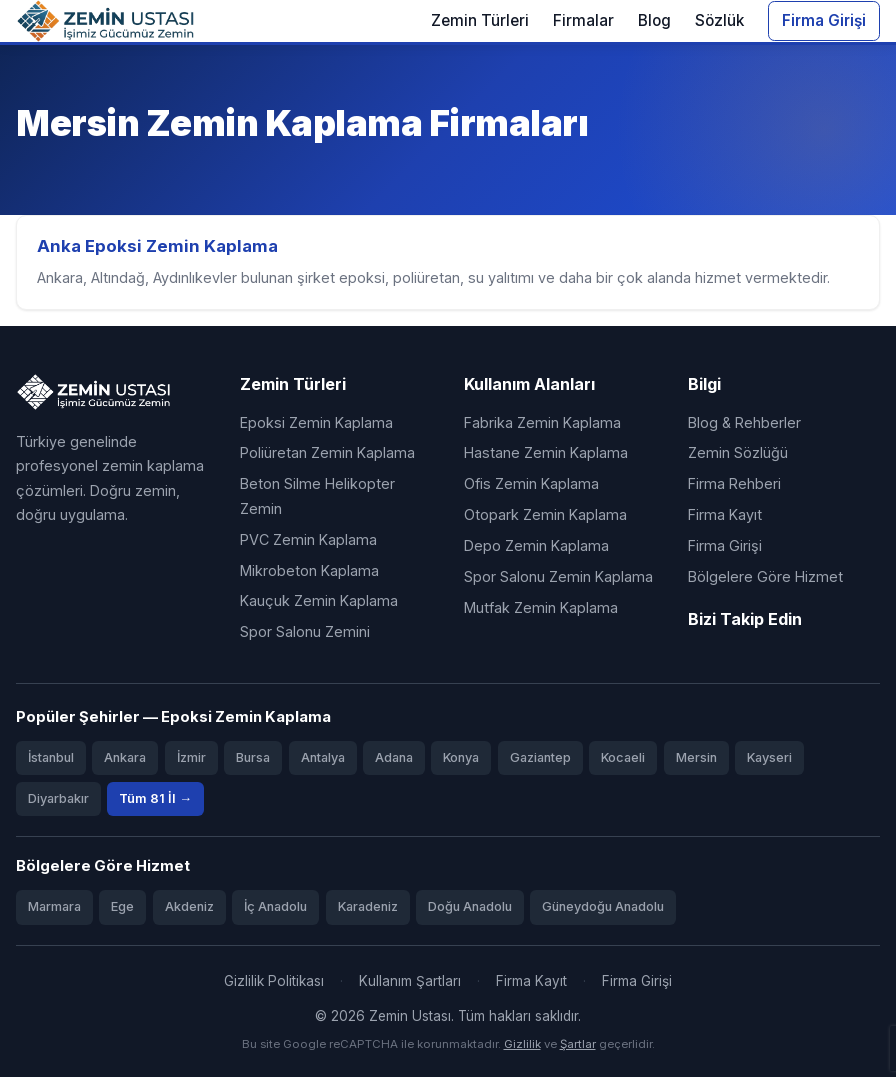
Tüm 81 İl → (155, 806)
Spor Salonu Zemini (305, 639)
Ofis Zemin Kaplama (531, 491)
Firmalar (583, 20)
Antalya (323, 765)
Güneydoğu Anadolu (603, 914)
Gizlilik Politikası (274, 988)
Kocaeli (623, 765)
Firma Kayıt (725, 522)
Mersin (696, 765)
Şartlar (578, 1052)
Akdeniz (189, 914)
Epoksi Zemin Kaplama (316, 429)
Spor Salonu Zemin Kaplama (558, 584)
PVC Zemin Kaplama (308, 547)
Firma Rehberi (734, 491)
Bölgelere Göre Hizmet (765, 584)
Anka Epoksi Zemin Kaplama (161, 250)
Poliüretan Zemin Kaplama (327, 460)
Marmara (54, 914)
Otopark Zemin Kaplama (545, 522)
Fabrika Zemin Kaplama (542, 429)
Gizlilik (522, 1052)
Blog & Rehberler (744, 429)
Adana (394, 765)
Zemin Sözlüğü (738, 460)
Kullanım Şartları (410, 988)
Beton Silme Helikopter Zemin (317, 503)
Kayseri (769, 765)
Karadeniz (368, 914)
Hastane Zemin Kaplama (546, 460)
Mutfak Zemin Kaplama (541, 615)
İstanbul (51, 765)
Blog (654, 20)
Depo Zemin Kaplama (536, 553)
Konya (461, 765)
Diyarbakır (58, 806)
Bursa (253, 765)
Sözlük (719, 20)
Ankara (125, 765)
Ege (122, 914)
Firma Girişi (824, 20)
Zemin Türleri (480, 20)
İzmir (191, 765)
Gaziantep (540, 765)
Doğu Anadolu (470, 914)
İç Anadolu (275, 914)
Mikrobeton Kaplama (309, 577)
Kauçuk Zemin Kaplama (319, 608)
